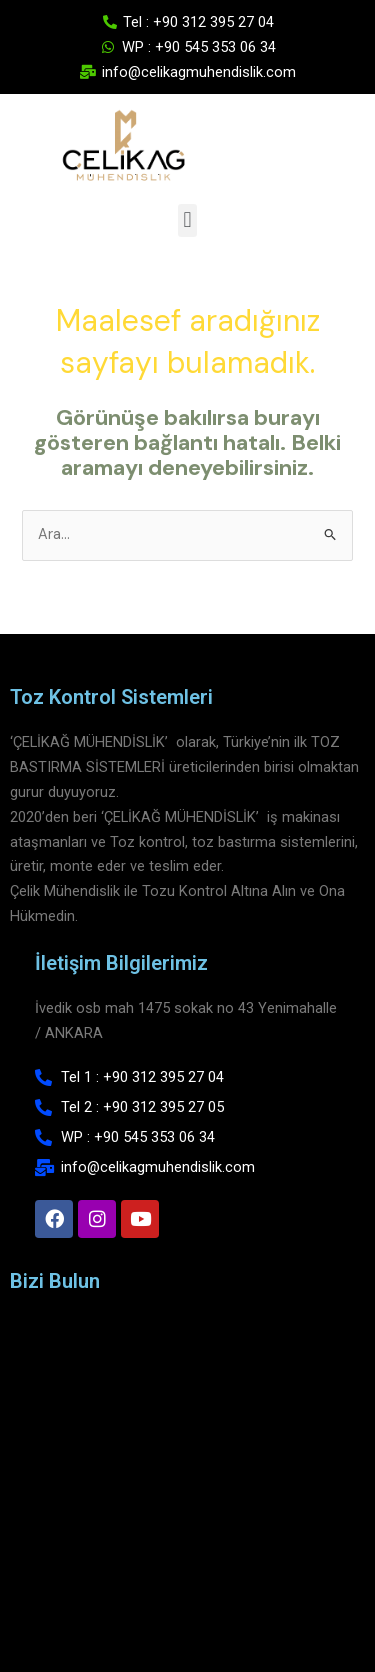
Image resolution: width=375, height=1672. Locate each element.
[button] (187, 220)
